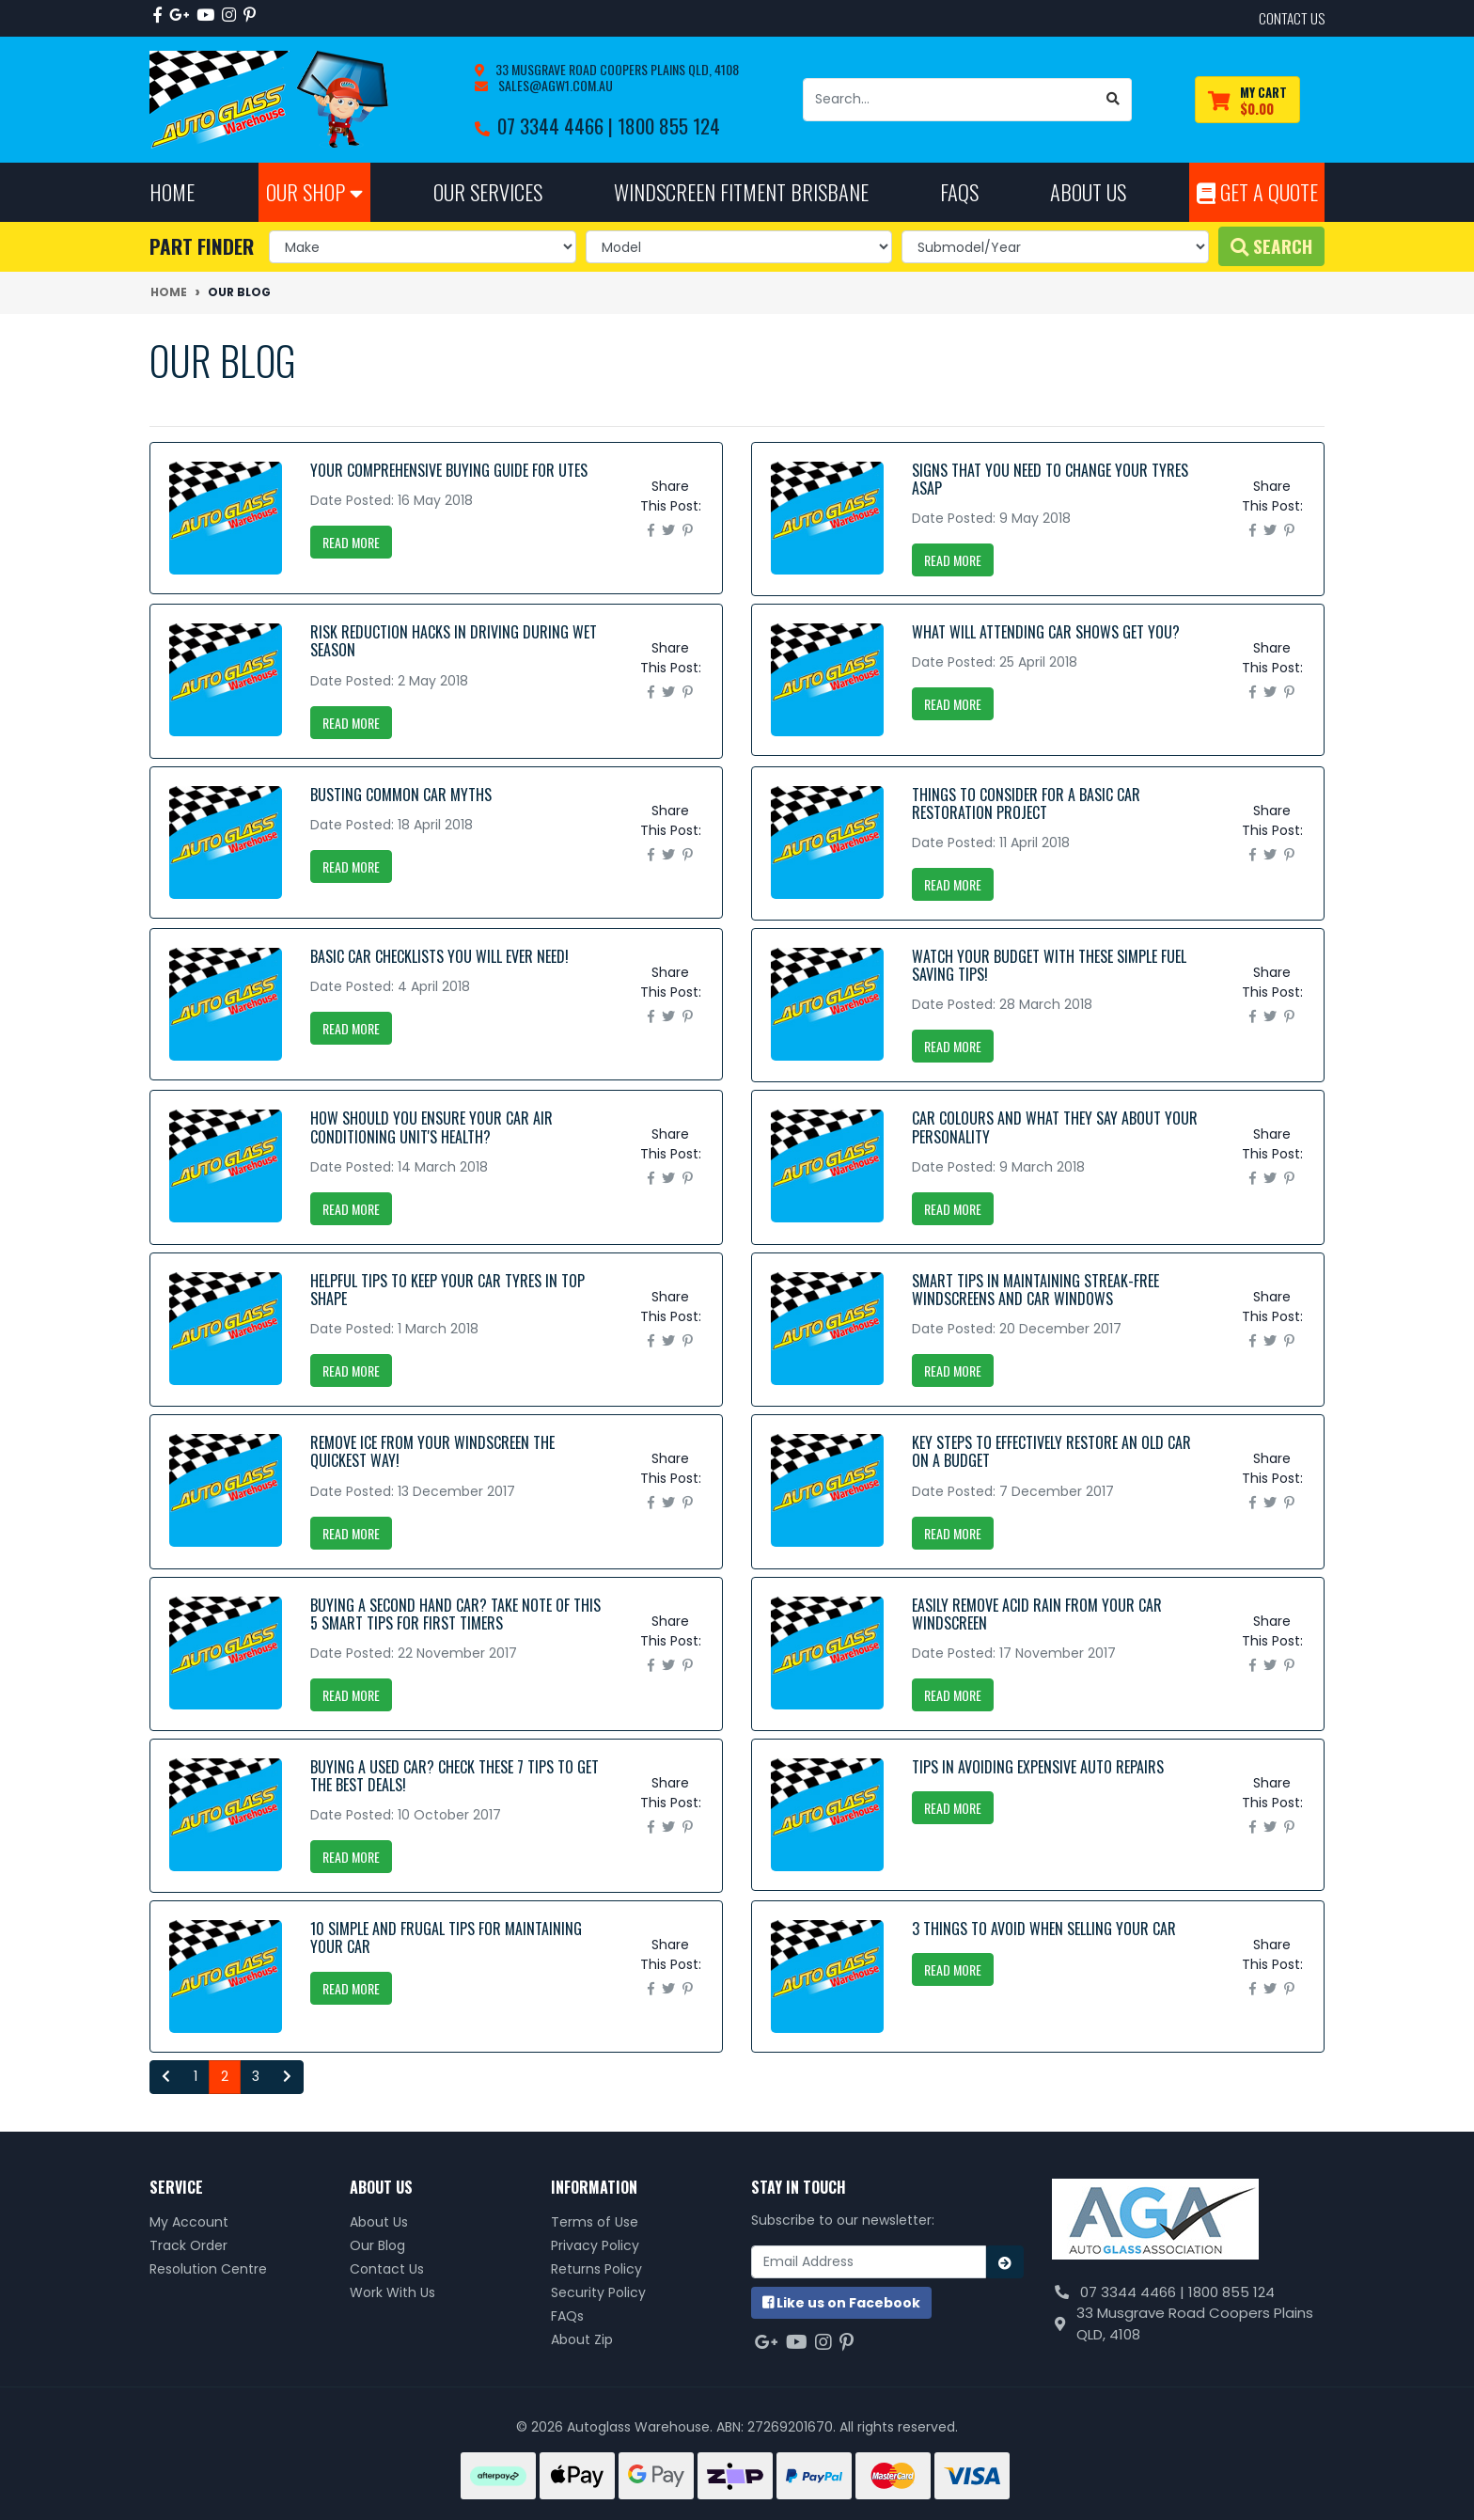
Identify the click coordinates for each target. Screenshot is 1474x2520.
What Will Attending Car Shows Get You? (1046, 632)
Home (172, 191)
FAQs (567, 2316)
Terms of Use (594, 2222)
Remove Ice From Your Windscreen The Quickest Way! (432, 1451)
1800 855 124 (669, 125)
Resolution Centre (208, 2269)
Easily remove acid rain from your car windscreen (1037, 1614)
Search (1271, 246)
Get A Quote (1257, 191)
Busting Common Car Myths (401, 794)
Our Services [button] (487, 191)
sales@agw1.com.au (554, 85)
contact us (1292, 18)
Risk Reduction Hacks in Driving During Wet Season (453, 641)
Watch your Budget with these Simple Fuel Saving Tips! (1049, 965)
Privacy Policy (595, 2245)
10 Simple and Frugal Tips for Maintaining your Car (446, 1937)
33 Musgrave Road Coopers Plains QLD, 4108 (616, 69)
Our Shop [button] (314, 191)
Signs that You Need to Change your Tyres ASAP (1050, 479)
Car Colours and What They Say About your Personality (1055, 1127)
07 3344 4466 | (557, 125)
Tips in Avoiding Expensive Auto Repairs (1038, 1767)
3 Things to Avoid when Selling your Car (1044, 1928)
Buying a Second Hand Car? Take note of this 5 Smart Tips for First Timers (455, 1614)
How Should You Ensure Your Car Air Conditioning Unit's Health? (431, 1127)
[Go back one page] (165, 2077)
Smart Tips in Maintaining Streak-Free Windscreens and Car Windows (1035, 1289)
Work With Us (392, 2292)
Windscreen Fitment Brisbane (741, 191)
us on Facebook (841, 2302)
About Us (379, 2222)
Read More (351, 542)
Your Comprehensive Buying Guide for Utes (449, 470)
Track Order (188, 2245)
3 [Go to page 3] (255, 2076)
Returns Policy (596, 2269)
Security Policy (598, 2292)
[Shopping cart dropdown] (1247, 100)
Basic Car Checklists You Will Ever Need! (439, 956)
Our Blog (377, 2245)
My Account (188, 2222)
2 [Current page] (224, 2076)
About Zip (582, 2339)
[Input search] (949, 99)
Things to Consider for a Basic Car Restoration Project (1026, 803)
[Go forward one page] (287, 2077)
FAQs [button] (959, 191)
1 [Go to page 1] (195, 2076)
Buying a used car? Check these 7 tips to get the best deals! (454, 1776)
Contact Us (387, 2269)
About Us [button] (1088, 191)
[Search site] (1113, 99)
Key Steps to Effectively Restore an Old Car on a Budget (1051, 1451)
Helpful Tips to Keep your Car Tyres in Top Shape (447, 1289)
